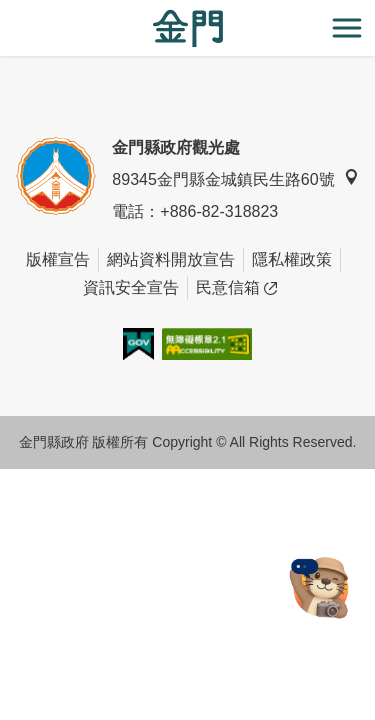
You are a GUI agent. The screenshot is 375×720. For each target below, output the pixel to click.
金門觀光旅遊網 (188, 28)
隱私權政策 (292, 259)
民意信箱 (236, 288)
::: (6, 11)
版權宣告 (58, 259)
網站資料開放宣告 (171, 259)
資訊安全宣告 (131, 287)
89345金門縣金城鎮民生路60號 (235, 178)
